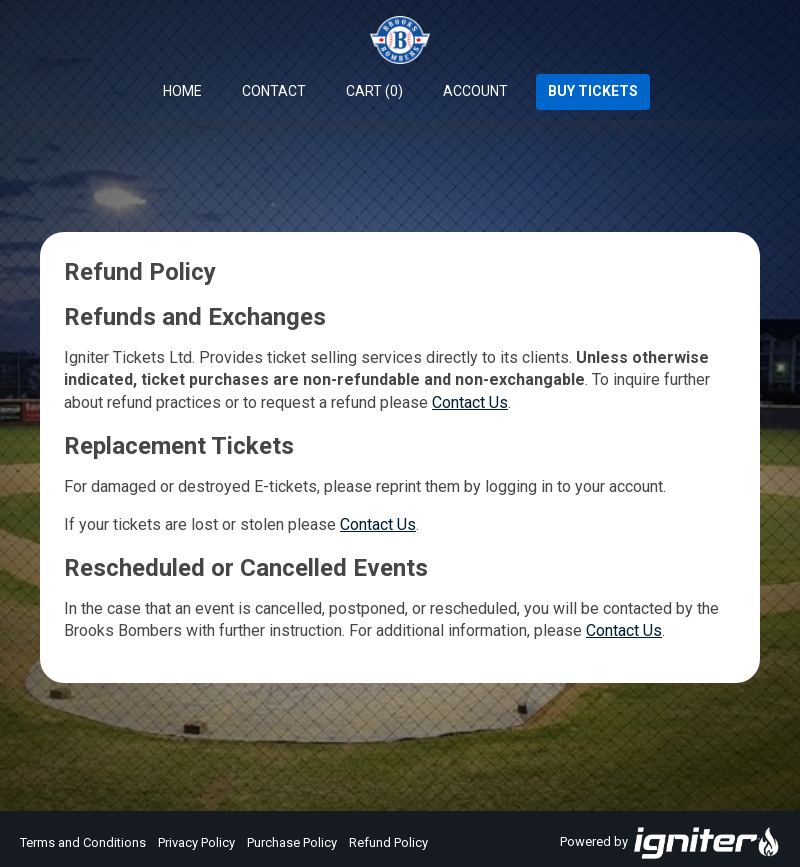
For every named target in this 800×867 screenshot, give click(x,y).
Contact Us (470, 402)
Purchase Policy (292, 842)
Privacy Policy (196, 842)
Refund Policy (388, 842)
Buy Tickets (593, 91)
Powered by (670, 843)
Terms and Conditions (83, 842)
